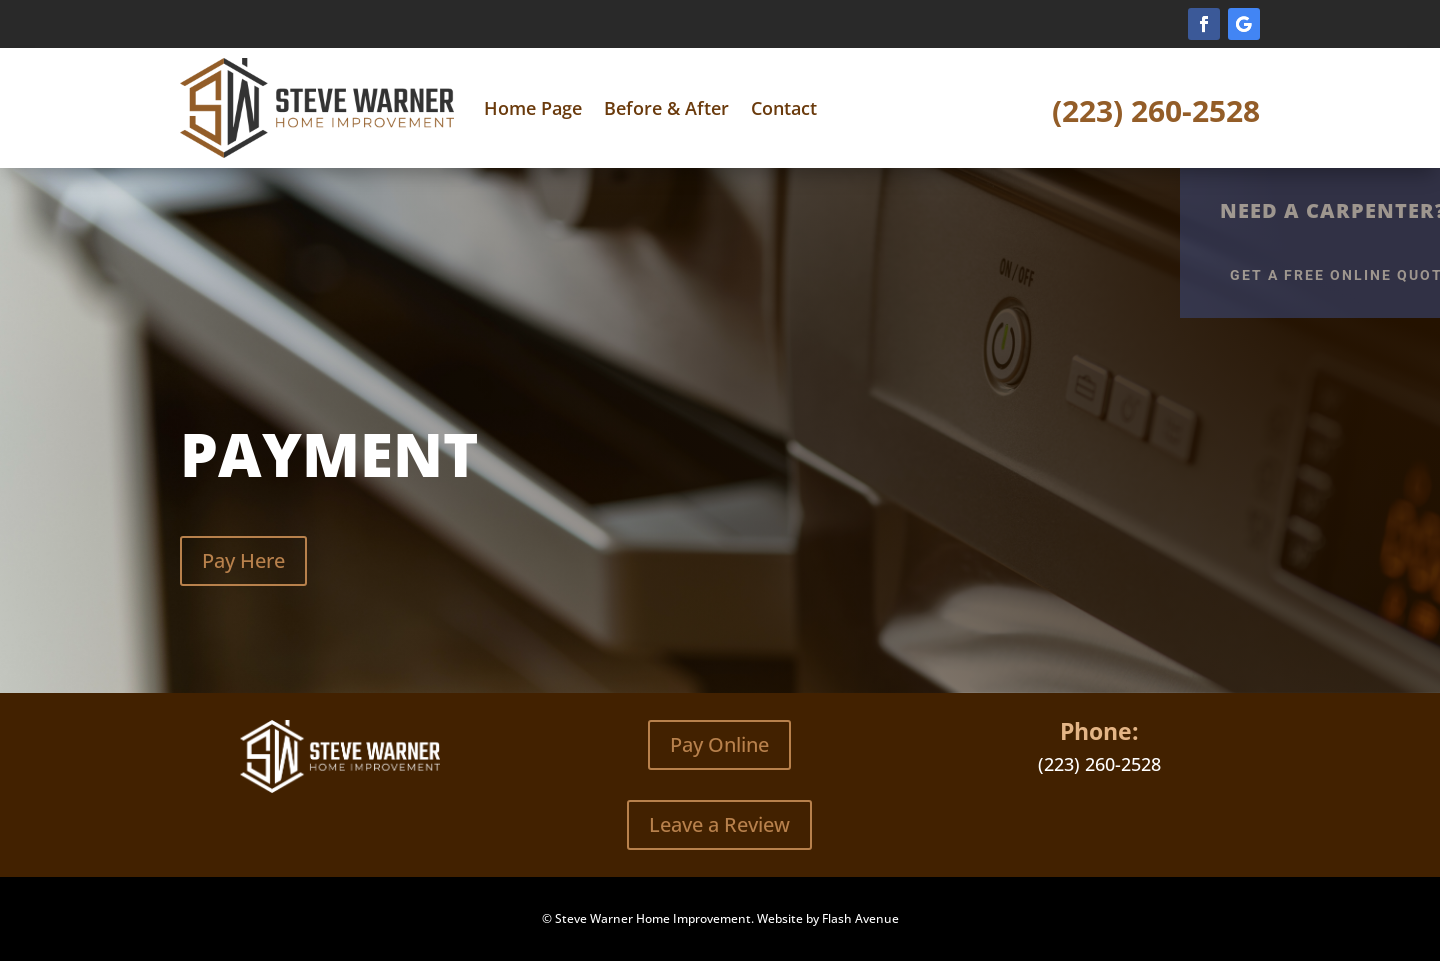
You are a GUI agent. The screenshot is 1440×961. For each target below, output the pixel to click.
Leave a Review (719, 824)
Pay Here (243, 560)
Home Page (533, 108)
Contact (784, 108)
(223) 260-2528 (1156, 110)
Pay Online (719, 744)
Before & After (666, 108)
